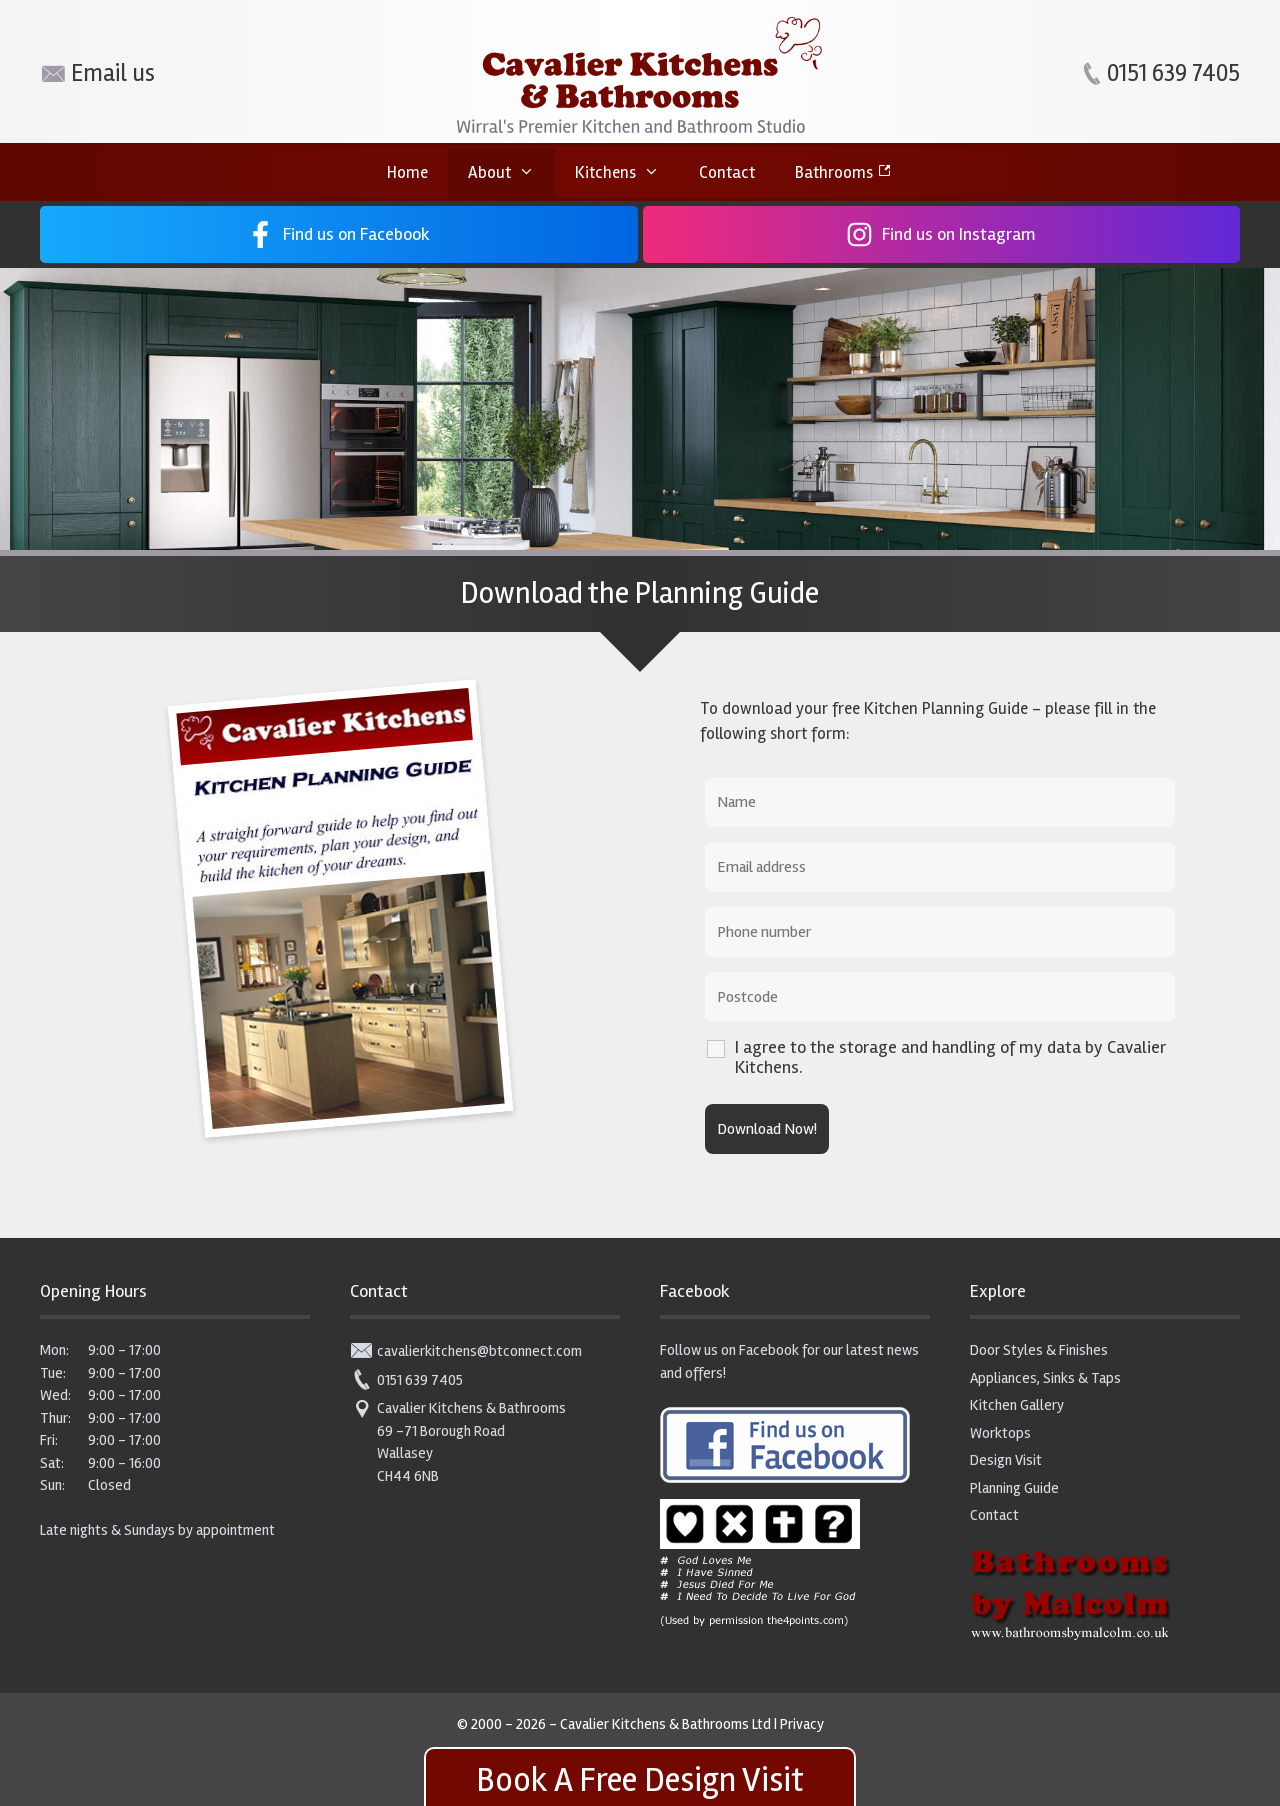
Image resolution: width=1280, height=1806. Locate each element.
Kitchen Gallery (1017, 1405)
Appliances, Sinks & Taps (1045, 1378)
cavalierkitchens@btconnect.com (466, 1351)
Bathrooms (834, 172)
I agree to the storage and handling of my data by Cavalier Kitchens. (950, 1057)
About (511, 173)
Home (407, 172)
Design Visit (1006, 1460)
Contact (727, 172)
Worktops (1000, 1433)
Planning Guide (1014, 1488)
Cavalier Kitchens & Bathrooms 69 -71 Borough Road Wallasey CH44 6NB (458, 1441)
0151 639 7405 (406, 1380)
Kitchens (627, 173)
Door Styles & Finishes (1039, 1350)
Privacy (802, 1724)
